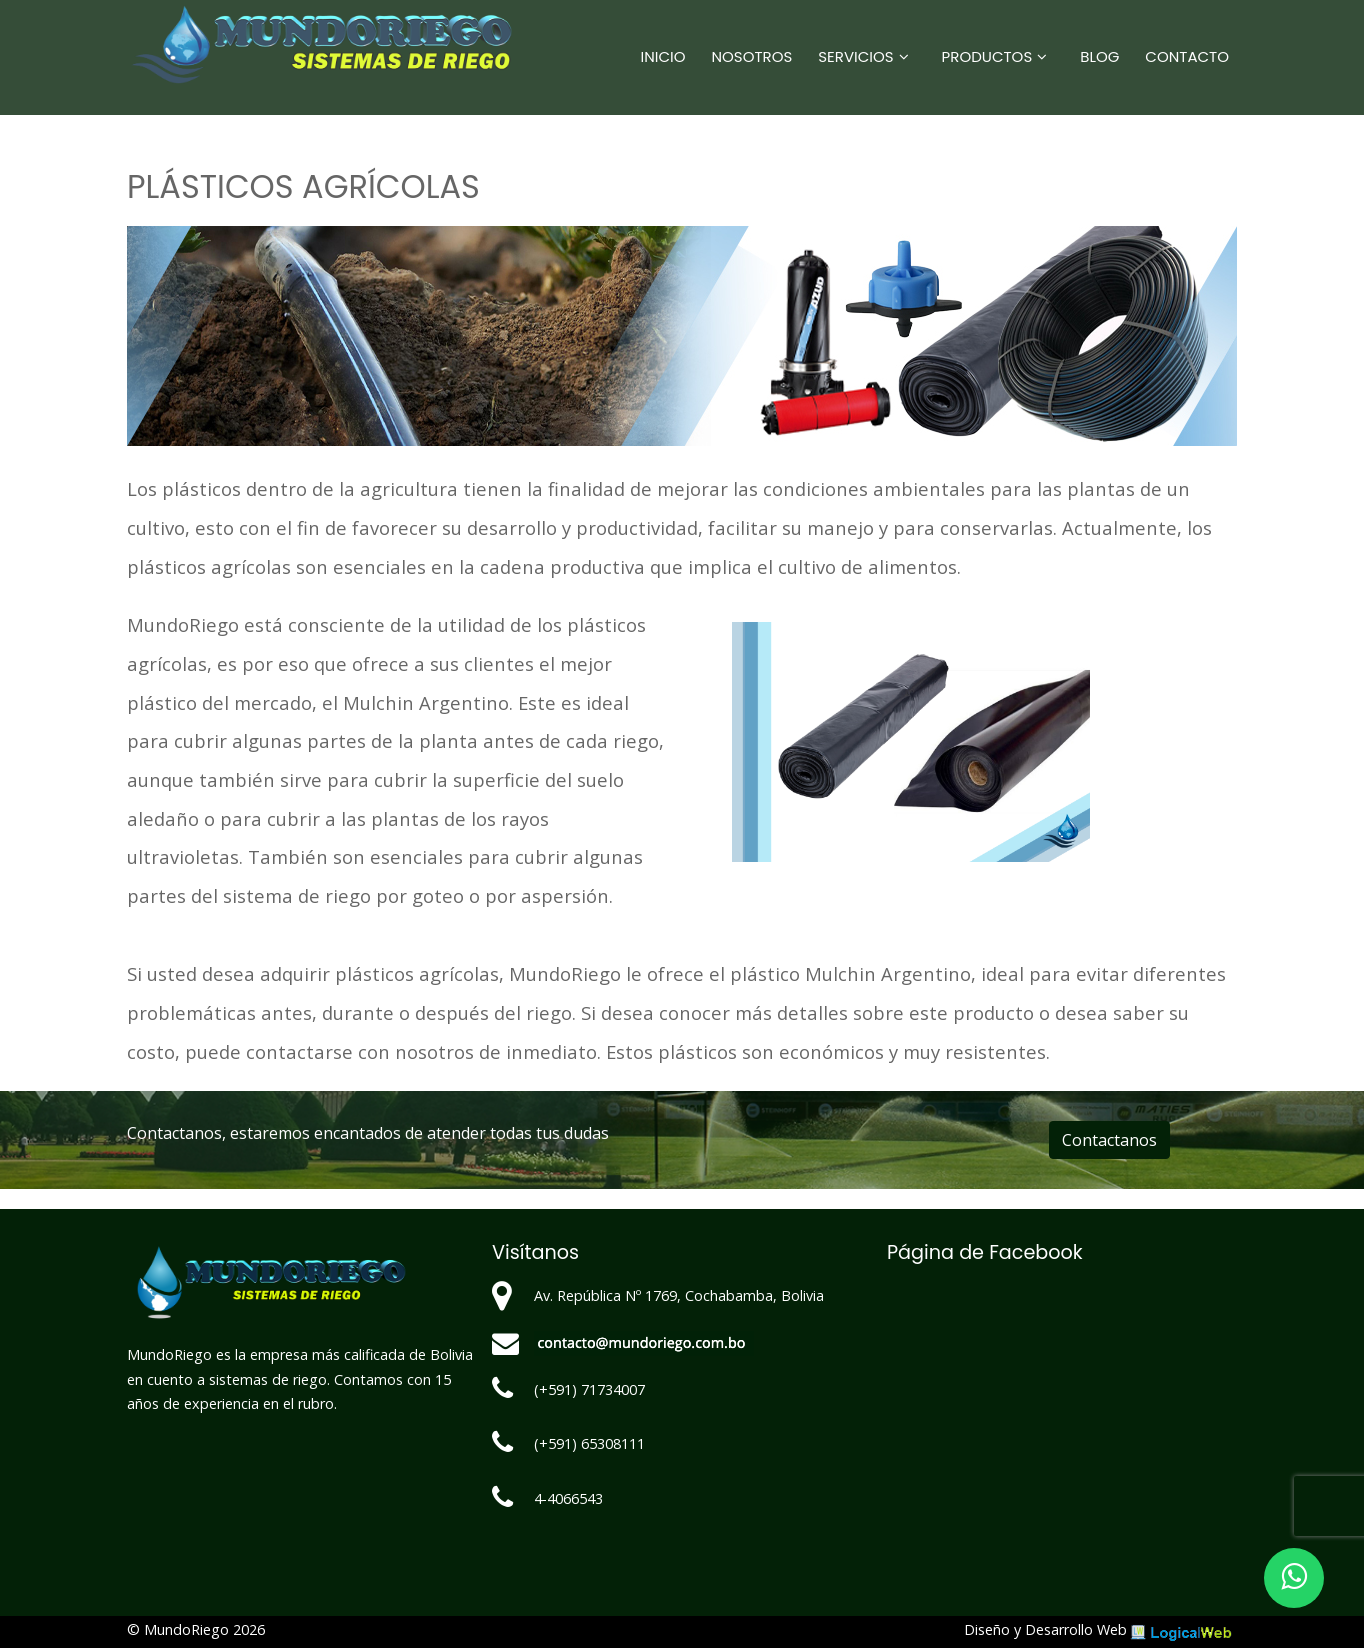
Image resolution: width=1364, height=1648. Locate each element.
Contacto (1187, 56)
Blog (1099, 56)
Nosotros (752, 56)
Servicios (855, 56)
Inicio (663, 56)
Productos (987, 56)
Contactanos (1109, 1140)
